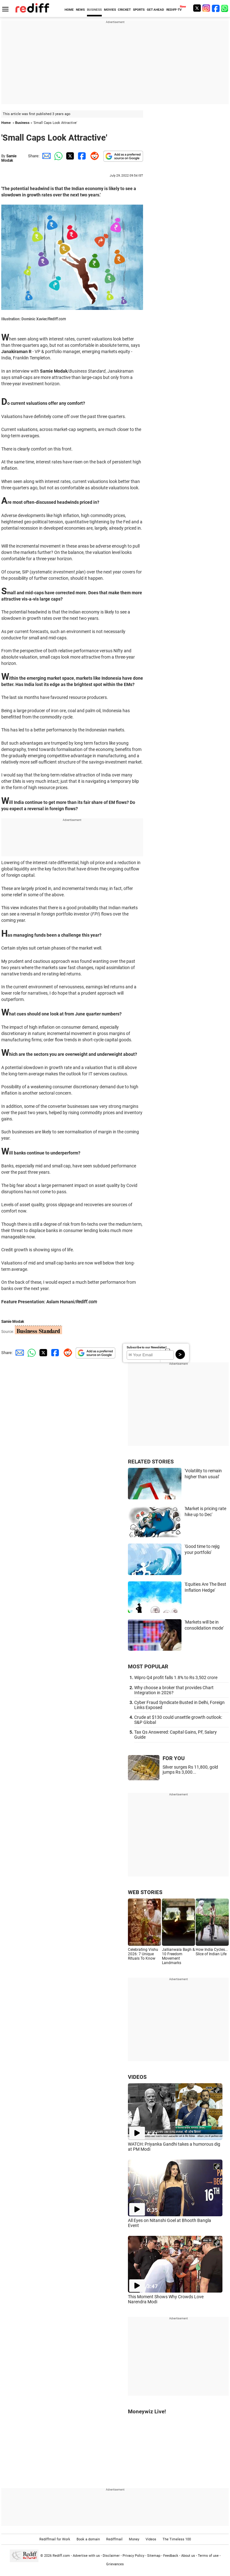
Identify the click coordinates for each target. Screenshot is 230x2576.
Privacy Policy (133, 2555)
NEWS (80, 10)
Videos (151, 2539)
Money (134, 2539)
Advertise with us (86, 2555)
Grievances (115, 2564)
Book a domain (88, 2539)
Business (22, 123)
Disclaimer (111, 2555)
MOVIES (110, 10)
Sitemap (153, 2555)
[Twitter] (197, 8)
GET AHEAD (155, 10)
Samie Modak (8, 158)
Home (6, 123)
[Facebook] (216, 8)
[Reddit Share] (93, 156)
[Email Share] (45, 156)
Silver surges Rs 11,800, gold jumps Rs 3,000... (190, 1770)
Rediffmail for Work (54, 2539)
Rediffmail (114, 2539)
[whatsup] (225, 8)
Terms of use (208, 2555)
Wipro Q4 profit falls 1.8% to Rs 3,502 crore (175, 1677)
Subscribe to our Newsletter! (147, 1347)
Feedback (170, 2555)
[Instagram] (206, 8)
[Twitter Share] (69, 156)
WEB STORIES (145, 1892)
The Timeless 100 (177, 2539)
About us (188, 2555)
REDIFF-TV (174, 10)
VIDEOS (137, 2077)
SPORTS (139, 10)
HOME (69, 10)
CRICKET (124, 10)
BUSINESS (94, 10)
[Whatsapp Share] (57, 156)
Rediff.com (61, 2555)
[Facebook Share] (81, 156)
